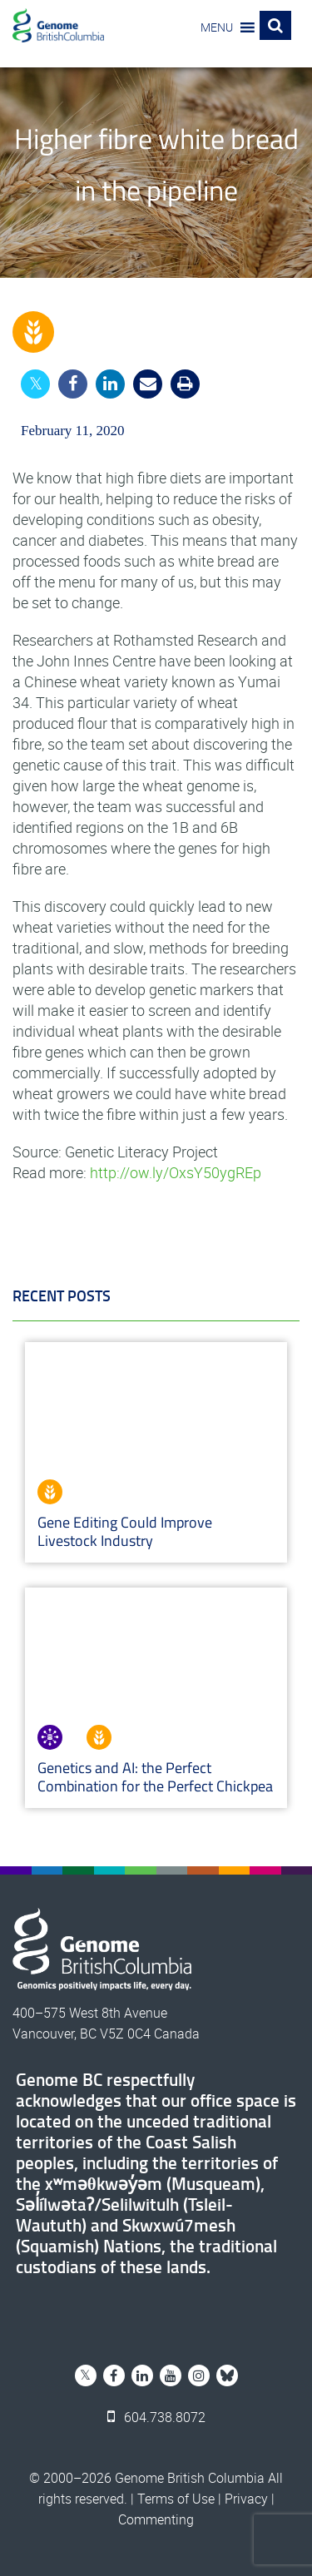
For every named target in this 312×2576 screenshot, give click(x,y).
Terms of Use (176, 2498)
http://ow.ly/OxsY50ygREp (175, 1172)
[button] (217, 27)
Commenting (156, 2519)
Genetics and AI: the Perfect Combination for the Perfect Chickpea (155, 1776)
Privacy (246, 2498)
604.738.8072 (156, 2417)
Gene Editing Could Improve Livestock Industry (124, 1531)
